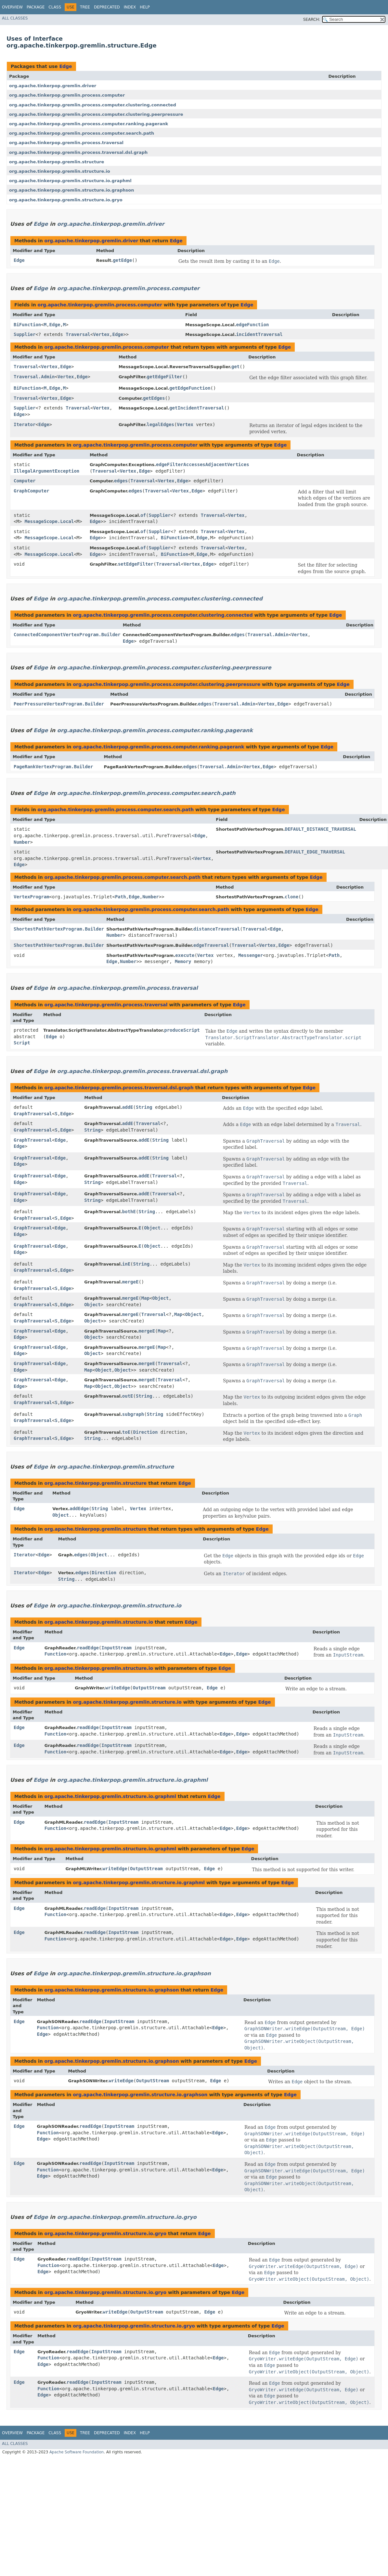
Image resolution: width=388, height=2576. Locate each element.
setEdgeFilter (136, 564)
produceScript (182, 1030)
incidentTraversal (259, 334)
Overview (12, 7)
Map (145, 1298)
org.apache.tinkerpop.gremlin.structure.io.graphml (70, 180)
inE (126, 1264)
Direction (145, 1432)
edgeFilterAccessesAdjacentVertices (202, 464)
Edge (65, 66)
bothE (129, 1211)
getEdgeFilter (165, 376)
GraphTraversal (33, 1113)
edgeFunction (252, 324)
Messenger (250, 955)
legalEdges (160, 424)
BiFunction (27, 324)
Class (54, 7)
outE (127, 1396)
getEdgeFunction (189, 388)
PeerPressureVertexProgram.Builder (59, 703)
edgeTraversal (211, 945)
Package (36, 7)
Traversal (78, 334)
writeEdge (117, 1687)
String (144, 1107)
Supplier (24, 334)
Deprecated (107, 7)
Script (22, 1042)
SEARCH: (311, 19)
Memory (183, 961)
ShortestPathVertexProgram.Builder (59, 929)
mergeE (130, 1281)
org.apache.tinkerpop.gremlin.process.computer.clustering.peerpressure (96, 114)
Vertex (101, 334)
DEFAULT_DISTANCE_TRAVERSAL (320, 829)
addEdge (79, 1508)
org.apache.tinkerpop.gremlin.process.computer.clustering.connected (92, 104)
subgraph (133, 1414)
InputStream (116, 1647)
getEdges (154, 398)
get (235, 366)
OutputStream (149, 1687)
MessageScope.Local (49, 521)
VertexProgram (31, 896)
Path (120, 896)
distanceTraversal (216, 929)
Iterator (24, 424)
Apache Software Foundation (76, 2452)
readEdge (87, 1647)
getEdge (122, 260)
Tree (85, 7)
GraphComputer (31, 490)
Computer (24, 480)
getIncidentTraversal (196, 407)
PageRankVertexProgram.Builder (53, 766)
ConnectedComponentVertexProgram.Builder (67, 634)
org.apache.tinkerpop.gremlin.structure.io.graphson (71, 190)
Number (22, 842)
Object (152, 1227)
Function (55, 1654)
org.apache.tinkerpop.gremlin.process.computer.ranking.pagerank (88, 123)
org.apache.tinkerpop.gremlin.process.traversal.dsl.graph (78, 152)
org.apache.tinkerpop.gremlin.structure (56, 161)
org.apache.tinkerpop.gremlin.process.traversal (66, 142)
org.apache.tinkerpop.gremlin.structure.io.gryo (66, 199)
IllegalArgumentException (46, 471)
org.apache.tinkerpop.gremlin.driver (52, 85)
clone (291, 896)
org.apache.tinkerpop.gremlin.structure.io (59, 171)
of (143, 515)
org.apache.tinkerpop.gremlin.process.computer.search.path (81, 133)
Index (130, 7)
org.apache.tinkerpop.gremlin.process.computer (67, 95)
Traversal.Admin (34, 376)
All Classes (15, 18)
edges (121, 480)
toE (126, 1432)
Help (145, 7)
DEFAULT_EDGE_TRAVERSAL (315, 851)
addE (127, 1107)
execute (184, 955)
